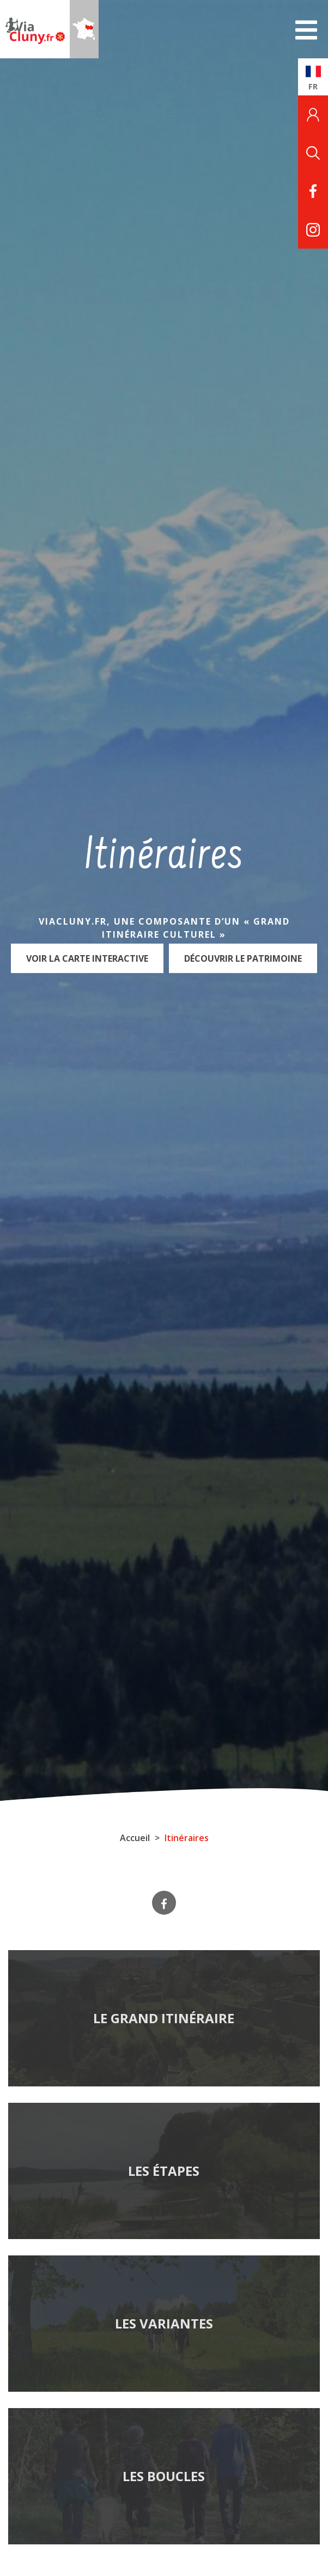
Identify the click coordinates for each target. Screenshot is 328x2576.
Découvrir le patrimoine (243, 958)
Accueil (135, 1838)
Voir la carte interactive (87, 958)
